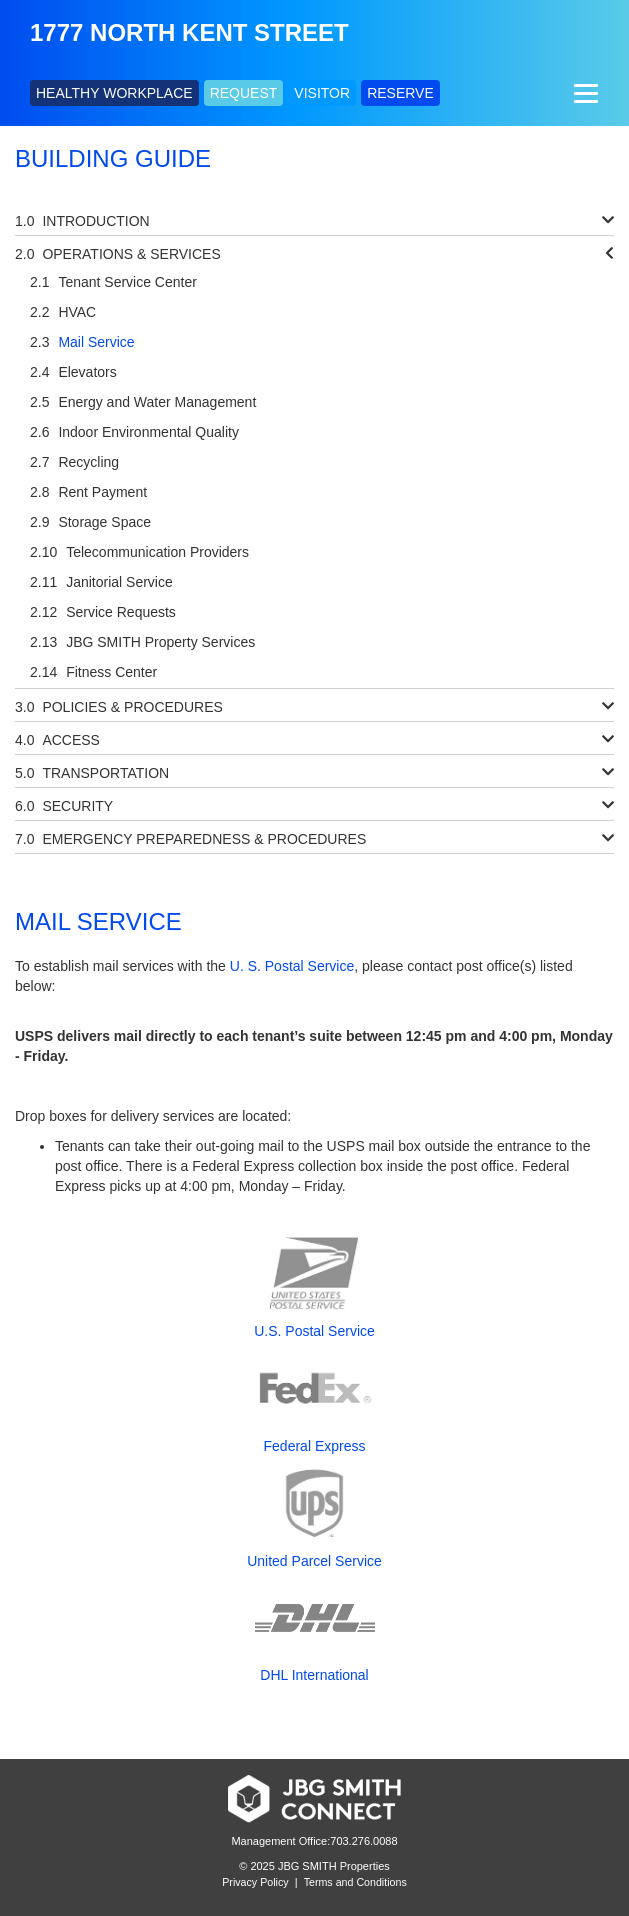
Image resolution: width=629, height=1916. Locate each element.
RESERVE (400, 93)
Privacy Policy (255, 1882)
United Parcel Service (314, 1561)
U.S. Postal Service (314, 1331)
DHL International (314, 1675)
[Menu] (583, 93)
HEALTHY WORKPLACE (114, 93)
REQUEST (244, 93)
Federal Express (315, 1446)
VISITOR (322, 93)
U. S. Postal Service (292, 966)
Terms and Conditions (355, 1882)
